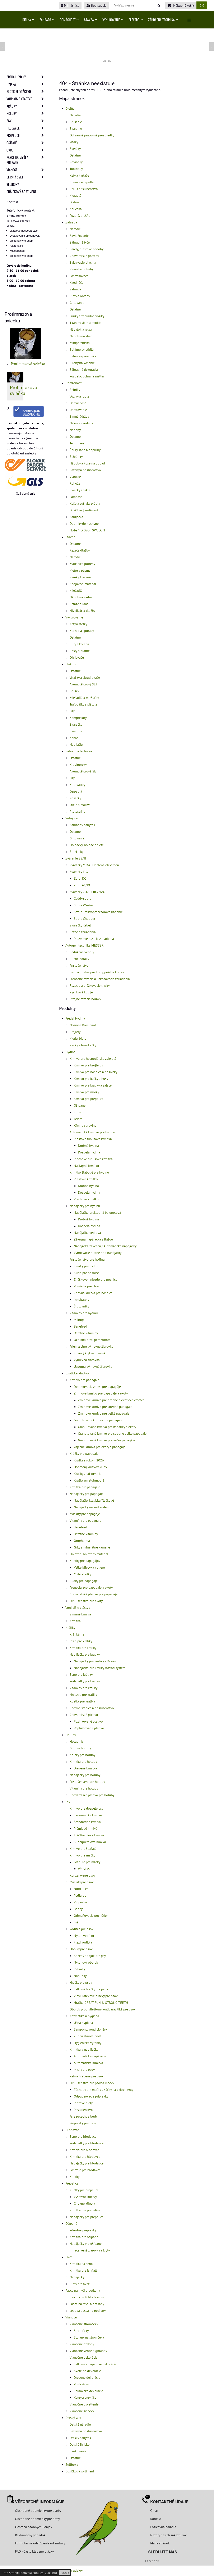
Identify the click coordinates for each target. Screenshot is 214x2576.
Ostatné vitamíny (86, 1333)
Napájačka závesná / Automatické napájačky (105, 1246)
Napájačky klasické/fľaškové (94, 1500)
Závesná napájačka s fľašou (93, 1239)
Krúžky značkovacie (87, 1473)
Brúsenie (76, 122)
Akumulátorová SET (84, 771)
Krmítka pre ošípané (84, 2237)
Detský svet (73, 2418)
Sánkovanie (78, 2451)
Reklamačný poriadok (30, 2535)
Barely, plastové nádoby (86, 249)
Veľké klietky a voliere (89, 1567)
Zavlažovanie (79, 235)
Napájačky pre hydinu (85, 1206)
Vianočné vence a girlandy (88, 2351)
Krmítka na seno (81, 2264)
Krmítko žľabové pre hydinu (89, 1172)
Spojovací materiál (83, 584)
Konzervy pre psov (83, 1875)
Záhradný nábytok (82, 825)
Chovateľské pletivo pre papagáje (93, 1594)
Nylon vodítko (84, 1935)
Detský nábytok (80, 2438)
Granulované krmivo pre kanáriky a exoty (107, 1427)
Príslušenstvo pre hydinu (87, 1259)
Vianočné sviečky (82, 2411)
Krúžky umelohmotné (89, 1480)
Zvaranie (76, 128)
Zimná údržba (79, 416)
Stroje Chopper (84, 918)
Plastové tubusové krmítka (93, 1139)
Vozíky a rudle (79, 396)
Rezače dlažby (80, 550)
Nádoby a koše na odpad (87, 463)
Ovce (69, 2257)
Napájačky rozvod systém (92, 1507)
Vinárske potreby (81, 269)
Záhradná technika (163, 19)
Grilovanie (77, 302)
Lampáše (76, 497)
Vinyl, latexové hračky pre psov (96, 1996)
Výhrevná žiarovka (87, 1360)
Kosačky (75, 798)
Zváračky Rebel (80, 925)
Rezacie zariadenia (83, 932)
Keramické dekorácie (88, 2391)
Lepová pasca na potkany (88, 2310)
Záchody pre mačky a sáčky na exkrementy (103, 2089)
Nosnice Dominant (83, 1025)
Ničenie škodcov (81, 423)
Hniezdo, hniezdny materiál (89, 1554)
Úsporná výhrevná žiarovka (93, 1366)
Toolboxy (76, 169)
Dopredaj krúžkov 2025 (90, 1467)
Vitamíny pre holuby (84, 1788)
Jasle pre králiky (81, 1641)
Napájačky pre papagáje (86, 1494)
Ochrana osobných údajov (33, 2527)
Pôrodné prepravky (83, 2230)
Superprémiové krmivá (90, 1842)
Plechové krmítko (86, 1199)
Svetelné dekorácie (87, 2371)
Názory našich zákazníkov (168, 2535)
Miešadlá (76, 590)
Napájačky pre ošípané (86, 2243)
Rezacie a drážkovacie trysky (90, 985)
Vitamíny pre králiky (83, 1688)
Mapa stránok (160, 2543)
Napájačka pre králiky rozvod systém (99, 1668)
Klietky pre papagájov (85, 1561)
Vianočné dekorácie (83, 2357)
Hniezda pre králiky (83, 1694)
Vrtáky (74, 142)
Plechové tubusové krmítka (93, 1159)
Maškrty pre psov (82, 1882)
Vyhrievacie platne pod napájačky (97, 1253)
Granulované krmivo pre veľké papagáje (106, 1440)
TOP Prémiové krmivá (89, 1835)
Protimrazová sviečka (28, 363)
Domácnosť (69, 19)
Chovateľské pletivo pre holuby (92, 1795)
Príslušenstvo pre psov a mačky (92, 2083)
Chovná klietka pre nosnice (93, 1293)
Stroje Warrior (83, 905)
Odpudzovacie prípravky (91, 2096)
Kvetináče (76, 282)
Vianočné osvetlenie (84, 2404)
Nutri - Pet (81, 1889)
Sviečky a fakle (80, 490)
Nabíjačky (76, 744)
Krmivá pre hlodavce (84, 2150)
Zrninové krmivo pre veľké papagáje (103, 1413)
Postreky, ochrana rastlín (87, 376)
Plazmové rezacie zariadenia (94, 938)
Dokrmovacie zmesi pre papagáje (97, 1386)
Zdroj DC (80, 878)
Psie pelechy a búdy (83, 2116)
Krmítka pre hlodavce (85, 2156)
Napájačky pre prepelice (86, 2217)
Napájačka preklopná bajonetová (97, 1212)
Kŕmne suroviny (85, 1125)
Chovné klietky (84, 2203)
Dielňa (28, 19)
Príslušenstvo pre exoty (86, 1601)
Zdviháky (76, 162)
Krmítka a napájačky (84, 2049)
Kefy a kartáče (79, 175)
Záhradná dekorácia (84, 369)
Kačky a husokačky (83, 1045)
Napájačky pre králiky (85, 1654)
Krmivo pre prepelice (88, 1099)
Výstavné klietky (85, 2197)
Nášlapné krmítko (86, 1166)
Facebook (152, 2561)
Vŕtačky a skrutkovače (85, 677)
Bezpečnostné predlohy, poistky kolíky (97, 972)
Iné (76, 1922)
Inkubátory (81, 1299)
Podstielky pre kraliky (85, 1681)
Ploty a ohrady (80, 296)
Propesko (80, 1902)
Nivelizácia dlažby (82, 610)
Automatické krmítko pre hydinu (92, 1132)
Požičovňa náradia (163, 2527)
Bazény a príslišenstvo (85, 470)
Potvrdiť (64, 2572)
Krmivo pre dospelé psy (86, 1808)
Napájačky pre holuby (85, 1775)
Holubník (76, 1741)
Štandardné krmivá (87, 1822)
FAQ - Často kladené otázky (34, 2551)
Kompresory (78, 718)
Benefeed (80, 1326)
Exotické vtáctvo (77, 1373)
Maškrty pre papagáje (85, 1514)
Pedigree (80, 1895)
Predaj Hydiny (75, 1018)
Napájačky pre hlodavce (86, 2163)
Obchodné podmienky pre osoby (38, 2510)
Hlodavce (72, 2130)
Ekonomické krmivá (88, 1815)
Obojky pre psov (81, 1949)
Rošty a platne (80, 651)
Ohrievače (77, 657)
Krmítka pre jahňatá (84, 2270)
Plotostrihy (77, 811)
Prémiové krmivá (85, 1828)
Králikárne (77, 1634)
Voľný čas (72, 818)
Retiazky (79, 1969)
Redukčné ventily (82, 952)
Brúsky (74, 691)
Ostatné (75, 155)
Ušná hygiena (83, 2023)
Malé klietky (82, 1574)
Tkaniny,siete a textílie (85, 323)
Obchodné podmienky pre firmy (37, 2519)
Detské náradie (80, 2424)
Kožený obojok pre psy (90, 1956)
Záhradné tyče (80, 242)
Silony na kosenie (82, 363)
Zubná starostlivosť (87, 2036)
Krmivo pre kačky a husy (91, 1078)
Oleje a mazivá (80, 805)
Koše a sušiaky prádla (85, 503)
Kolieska (76, 209)
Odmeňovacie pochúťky (90, 1915)
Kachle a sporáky (82, 631)
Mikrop (79, 1320)
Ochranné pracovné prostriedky (92, 135)
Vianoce (75, 477)
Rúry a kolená (79, 644)
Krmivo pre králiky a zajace (93, 1085)
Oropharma (82, 1540)
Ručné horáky (79, 959)
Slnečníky (76, 851)
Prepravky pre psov (83, 2123)
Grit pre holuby (80, 1748)
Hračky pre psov (81, 1982)
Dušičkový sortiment (84, 510)
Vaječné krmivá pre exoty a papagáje (99, 1447)
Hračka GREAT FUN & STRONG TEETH (101, 2002)
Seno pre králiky (81, 1674)
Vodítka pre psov (81, 1929)
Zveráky (75, 148)
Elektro (136, 19)
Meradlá (75, 195)
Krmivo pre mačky (82, 1855)
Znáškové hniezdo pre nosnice (95, 1279)
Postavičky (81, 2384)
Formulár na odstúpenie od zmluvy (39, 2543)
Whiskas (84, 1869)
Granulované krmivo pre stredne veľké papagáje (112, 1433)
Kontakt (155, 2519)
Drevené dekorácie (87, 2377)
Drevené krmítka (85, 1768)
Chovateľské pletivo (84, 1715)
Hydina (70, 1052)
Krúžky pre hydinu (86, 1266)
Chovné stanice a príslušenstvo (92, 1708)
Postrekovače (79, 276)
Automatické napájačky (90, 2056)
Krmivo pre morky (86, 1092)
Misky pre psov (84, 2069)
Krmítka (75, 1621)
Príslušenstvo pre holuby (87, 1781)
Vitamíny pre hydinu (84, 1313)
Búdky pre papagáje (84, 1581)
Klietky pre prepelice (84, 2190)
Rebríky (75, 389)
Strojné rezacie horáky (85, 999)
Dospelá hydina (89, 1152)
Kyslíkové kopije (81, 992)
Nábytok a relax (81, 329)
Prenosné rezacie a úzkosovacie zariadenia (100, 979)
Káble (74, 738)
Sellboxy (71, 2464)
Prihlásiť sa (70, 5)
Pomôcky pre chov (86, 1286)
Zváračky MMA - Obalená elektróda (94, 865)
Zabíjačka (76, 517)
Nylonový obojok (86, 1962)
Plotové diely (83, 2103)
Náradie (75, 115)
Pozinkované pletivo (88, 1721)
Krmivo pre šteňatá (83, 1848)
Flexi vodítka (83, 1942)
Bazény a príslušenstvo (86, 2431)
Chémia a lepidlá (82, 182)
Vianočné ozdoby (82, 2344)
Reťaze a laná (79, 604)
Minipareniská (80, 343)
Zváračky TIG (79, 872)
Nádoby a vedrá (81, 597)
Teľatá (78, 1119)
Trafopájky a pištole (83, 704)
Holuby (70, 1735)
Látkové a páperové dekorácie (95, 2364)
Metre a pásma (80, 570)
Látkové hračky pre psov (91, 1989)
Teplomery (77, 443)
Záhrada (46, 19)
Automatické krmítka (88, 2063)
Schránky (76, 456)
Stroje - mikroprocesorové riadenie (98, 912)
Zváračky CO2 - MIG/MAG (87, 892)
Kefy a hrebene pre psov (87, 2076)
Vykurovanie (112, 19)
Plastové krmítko (86, 1179)
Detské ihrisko (80, 2444)
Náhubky (80, 1976)
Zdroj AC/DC (82, 885)
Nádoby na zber (81, 336)
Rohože (75, 483)
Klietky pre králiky (82, 1701)
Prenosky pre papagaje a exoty (91, 1587)
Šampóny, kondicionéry (90, 2029)
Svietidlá (76, 731)
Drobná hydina (88, 1145)
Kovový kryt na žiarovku (90, 1353)
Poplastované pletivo (89, 1728)
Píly (72, 711)
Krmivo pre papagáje (84, 1380)
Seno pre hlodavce (83, 2136)
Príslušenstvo (79, 965)
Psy (67, 1802)
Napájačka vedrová (87, 1232)
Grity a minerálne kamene (92, 1547)
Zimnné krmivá (80, 1614)
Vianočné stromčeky (84, 2324)
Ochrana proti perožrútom (92, 1340)
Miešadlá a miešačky (84, 697)
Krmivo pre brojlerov (88, 1065)
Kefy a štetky (78, 624)
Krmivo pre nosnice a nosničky (95, 1072)
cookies (38, 2573)
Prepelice (71, 2183)
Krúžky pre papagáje (84, 1453)
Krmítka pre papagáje (85, 1487)
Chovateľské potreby (84, 256)
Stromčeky (81, 2330)
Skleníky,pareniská (83, 356)
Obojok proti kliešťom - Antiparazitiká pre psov (103, 2009)
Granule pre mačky (87, 1862)
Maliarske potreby (82, 564)
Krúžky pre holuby (82, 1755)
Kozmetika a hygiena (84, 2016)
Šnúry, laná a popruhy (85, 450)
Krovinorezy (78, 764)
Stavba (90, 19)
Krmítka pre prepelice (85, 2210)
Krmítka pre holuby (83, 1761)
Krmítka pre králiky (83, 1648)
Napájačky (77, 2277)
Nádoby (75, 430)
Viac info (51, 2573)
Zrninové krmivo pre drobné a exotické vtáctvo (111, 1400)
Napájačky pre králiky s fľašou (95, 1661)
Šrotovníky (81, 1306)
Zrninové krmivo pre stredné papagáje (105, 1407)
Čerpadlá (76, 791)
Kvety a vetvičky (85, 2397)
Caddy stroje (82, 898)
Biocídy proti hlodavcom (87, 2297)
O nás (154, 2510)
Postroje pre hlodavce (85, 2170)
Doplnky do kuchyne (84, 523)
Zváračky (76, 724)
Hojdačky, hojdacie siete (87, 845)
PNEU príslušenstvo (84, 189)
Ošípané (79, 1105)
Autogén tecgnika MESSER (84, 945)
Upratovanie (78, 410)
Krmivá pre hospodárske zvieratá (93, 1058)
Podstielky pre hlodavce (86, 2143)
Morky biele (78, 1038)
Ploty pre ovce (80, 2284)
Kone (77, 1112)
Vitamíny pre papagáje (85, 1520)
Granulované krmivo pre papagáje (98, 1420)
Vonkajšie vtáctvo (77, 1607)
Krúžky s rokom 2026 (89, 1460)
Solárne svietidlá (82, 349)
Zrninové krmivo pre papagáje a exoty (101, 1393)
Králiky (70, 1627)
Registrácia (97, 5)
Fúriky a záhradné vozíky (87, 316)
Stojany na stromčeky (89, 2337)
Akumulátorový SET (84, 684)
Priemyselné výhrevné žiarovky (91, 1346)
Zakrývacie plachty (83, 262)
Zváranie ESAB (75, 858)
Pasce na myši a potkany (82, 2290)
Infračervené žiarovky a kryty (90, 2250)
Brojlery (75, 1032)
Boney (78, 1909)
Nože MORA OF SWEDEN (87, 530)
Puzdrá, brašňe (80, 215)
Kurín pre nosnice (86, 1273)
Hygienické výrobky (87, 2043)
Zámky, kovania (81, 577)
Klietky (74, 2176)
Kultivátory (77, 785)
